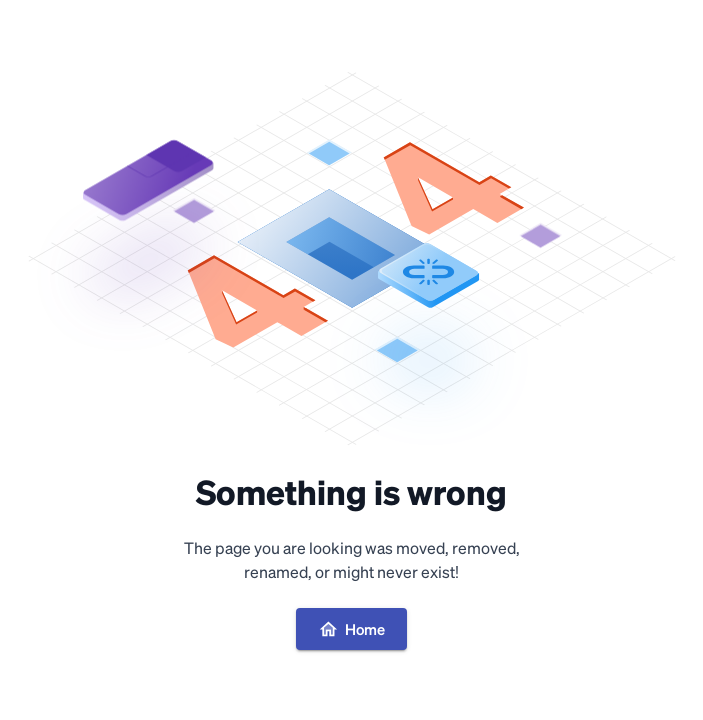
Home (351, 629)
